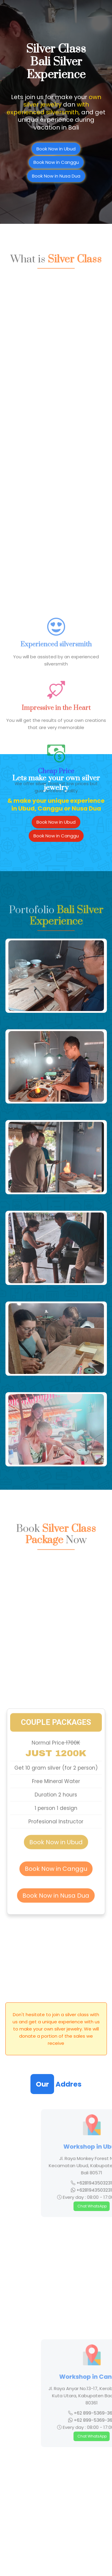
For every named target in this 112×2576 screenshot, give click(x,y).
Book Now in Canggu (56, 836)
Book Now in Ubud (56, 822)
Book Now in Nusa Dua (55, 1831)
